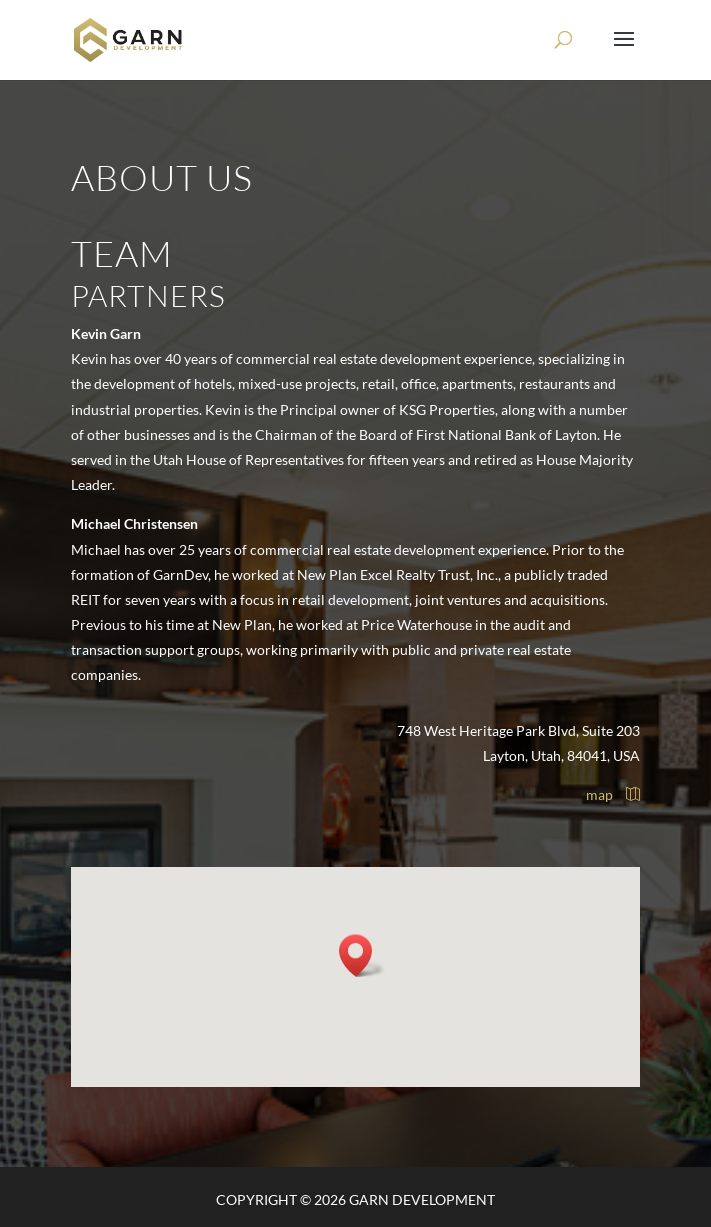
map (613, 794)
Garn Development (422, 1199)
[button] (362, 955)
